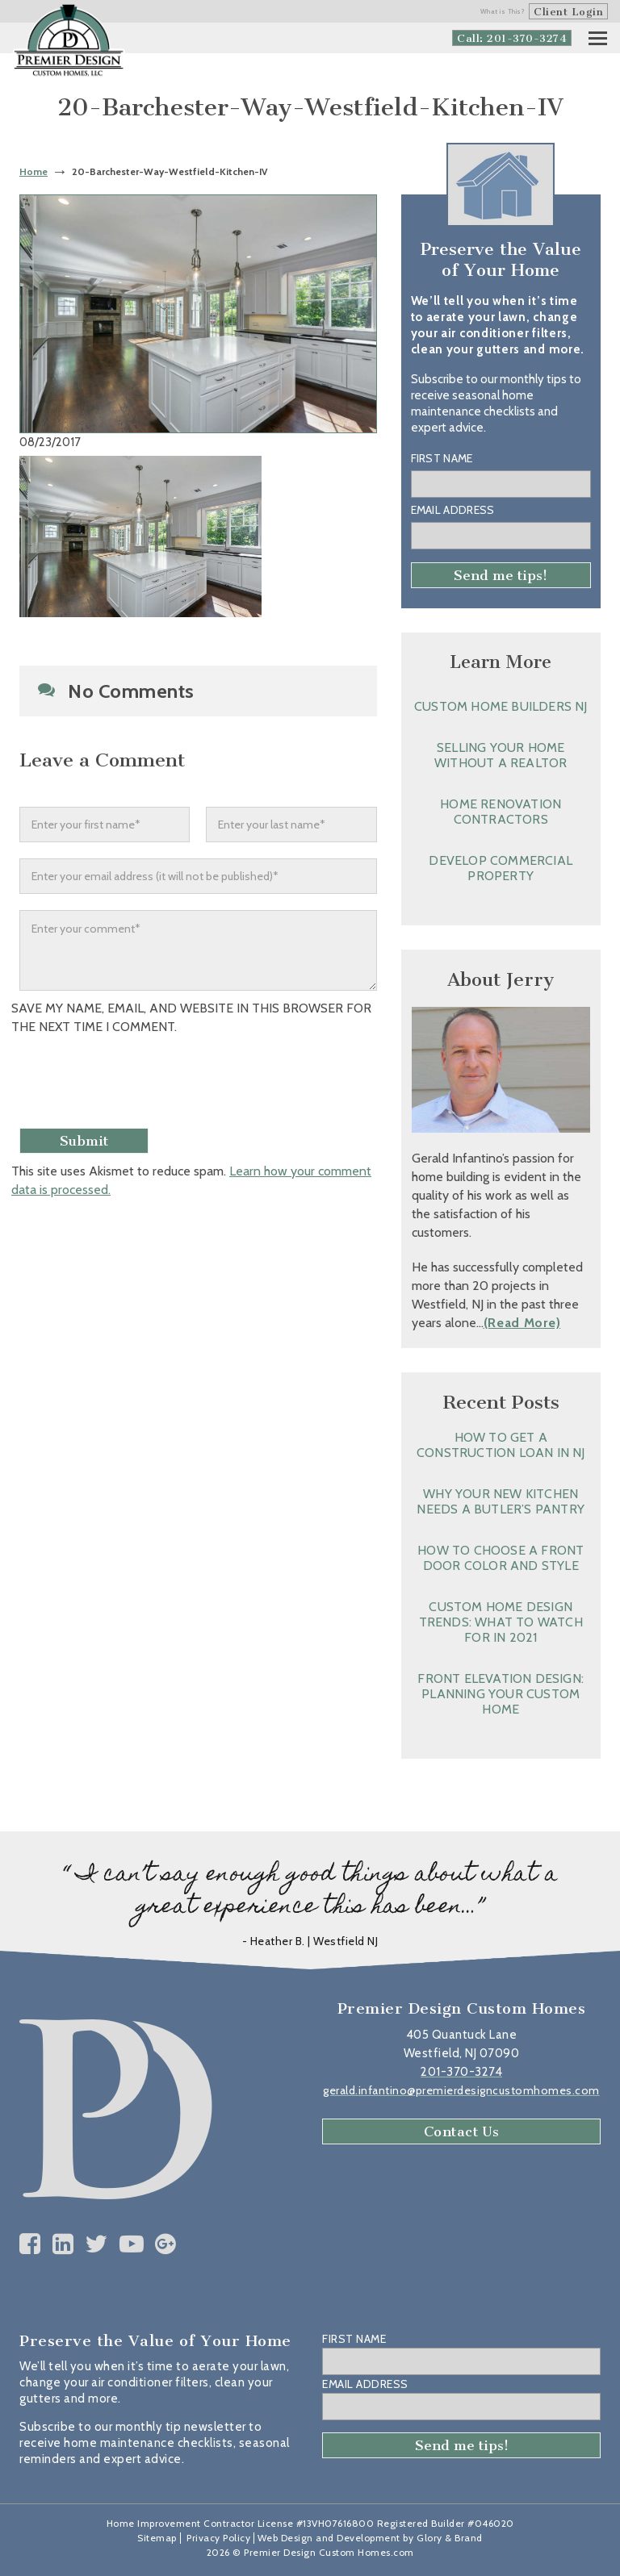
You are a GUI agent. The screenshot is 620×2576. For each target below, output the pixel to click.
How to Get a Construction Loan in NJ (501, 1445)
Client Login (568, 12)
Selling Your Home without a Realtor (500, 755)
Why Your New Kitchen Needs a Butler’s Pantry (500, 1501)
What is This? (503, 11)
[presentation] (146, 1083)
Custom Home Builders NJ (501, 706)
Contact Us (462, 2131)
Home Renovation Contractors (500, 811)
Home (33, 171)
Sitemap (157, 2538)
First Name (442, 458)
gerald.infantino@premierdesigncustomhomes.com (461, 2090)
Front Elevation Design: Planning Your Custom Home (500, 1694)
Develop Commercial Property (500, 868)
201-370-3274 (461, 2072)
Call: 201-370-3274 (512, 38)
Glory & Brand (450, 2538)
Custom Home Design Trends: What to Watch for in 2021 (501, 1622)
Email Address (453, 510)
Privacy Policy (218, 2538)
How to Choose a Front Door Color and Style (500, 1558)
